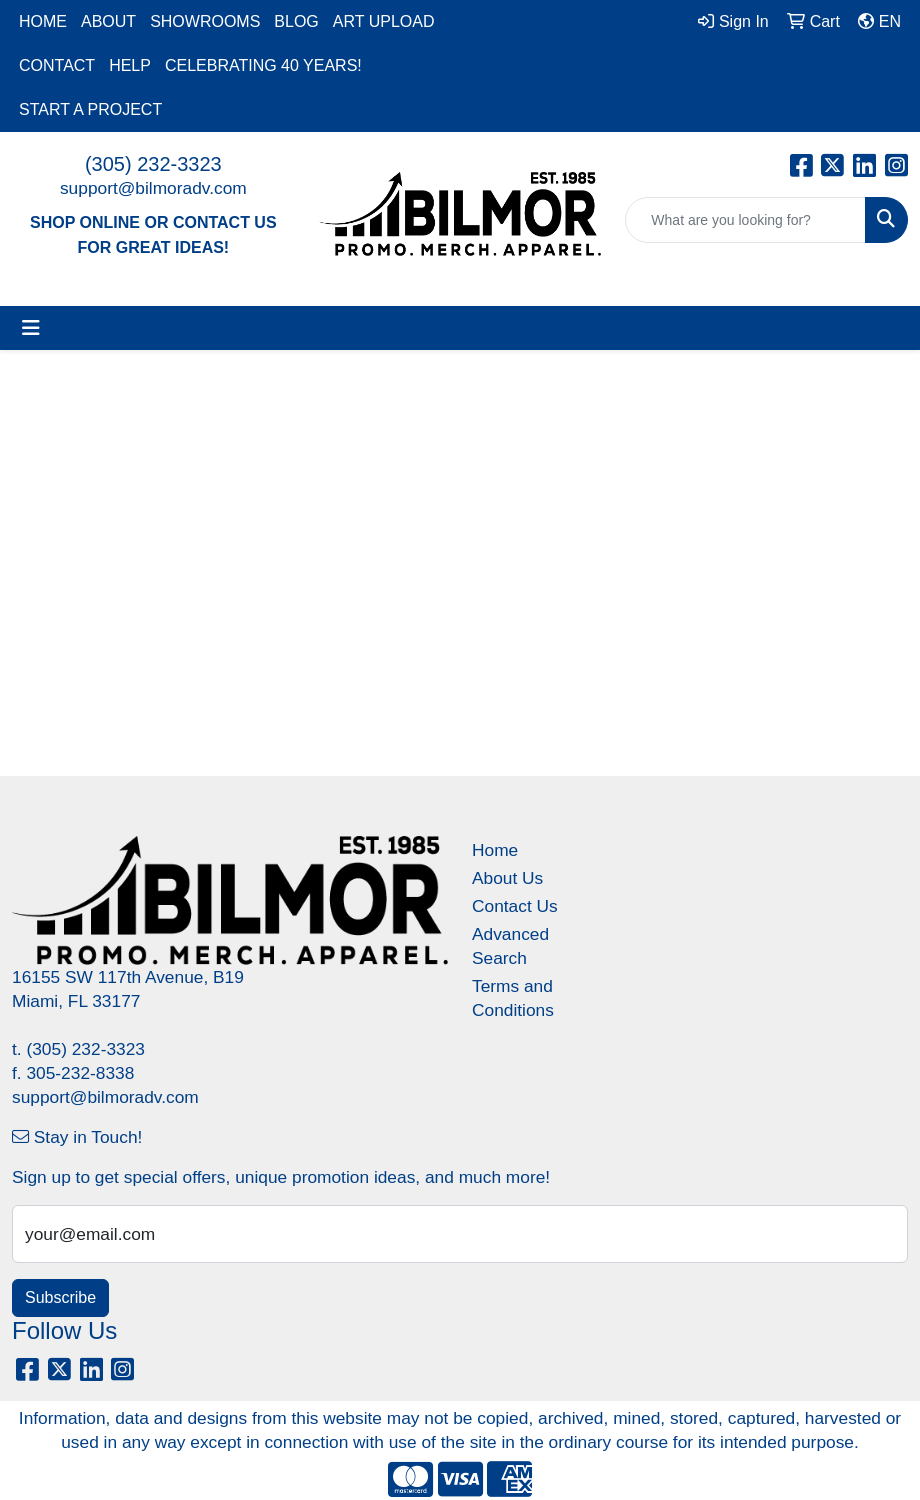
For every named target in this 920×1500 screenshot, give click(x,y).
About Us (507, 878)
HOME (43, 21)
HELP (130, 65)
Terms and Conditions (513, 998)
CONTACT (57, 65)
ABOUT (108, 21)
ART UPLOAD (384, 21)
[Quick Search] (745, 220)
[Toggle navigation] (31, 328)
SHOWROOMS (205, 21)
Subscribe (60, 1297)
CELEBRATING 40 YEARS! (263, 65)
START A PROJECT (90, 109)
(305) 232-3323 (153, 164)
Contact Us (515, 906)
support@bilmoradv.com (153, 188)
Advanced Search (510, 946)
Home (495, 850)
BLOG (296, 21)
